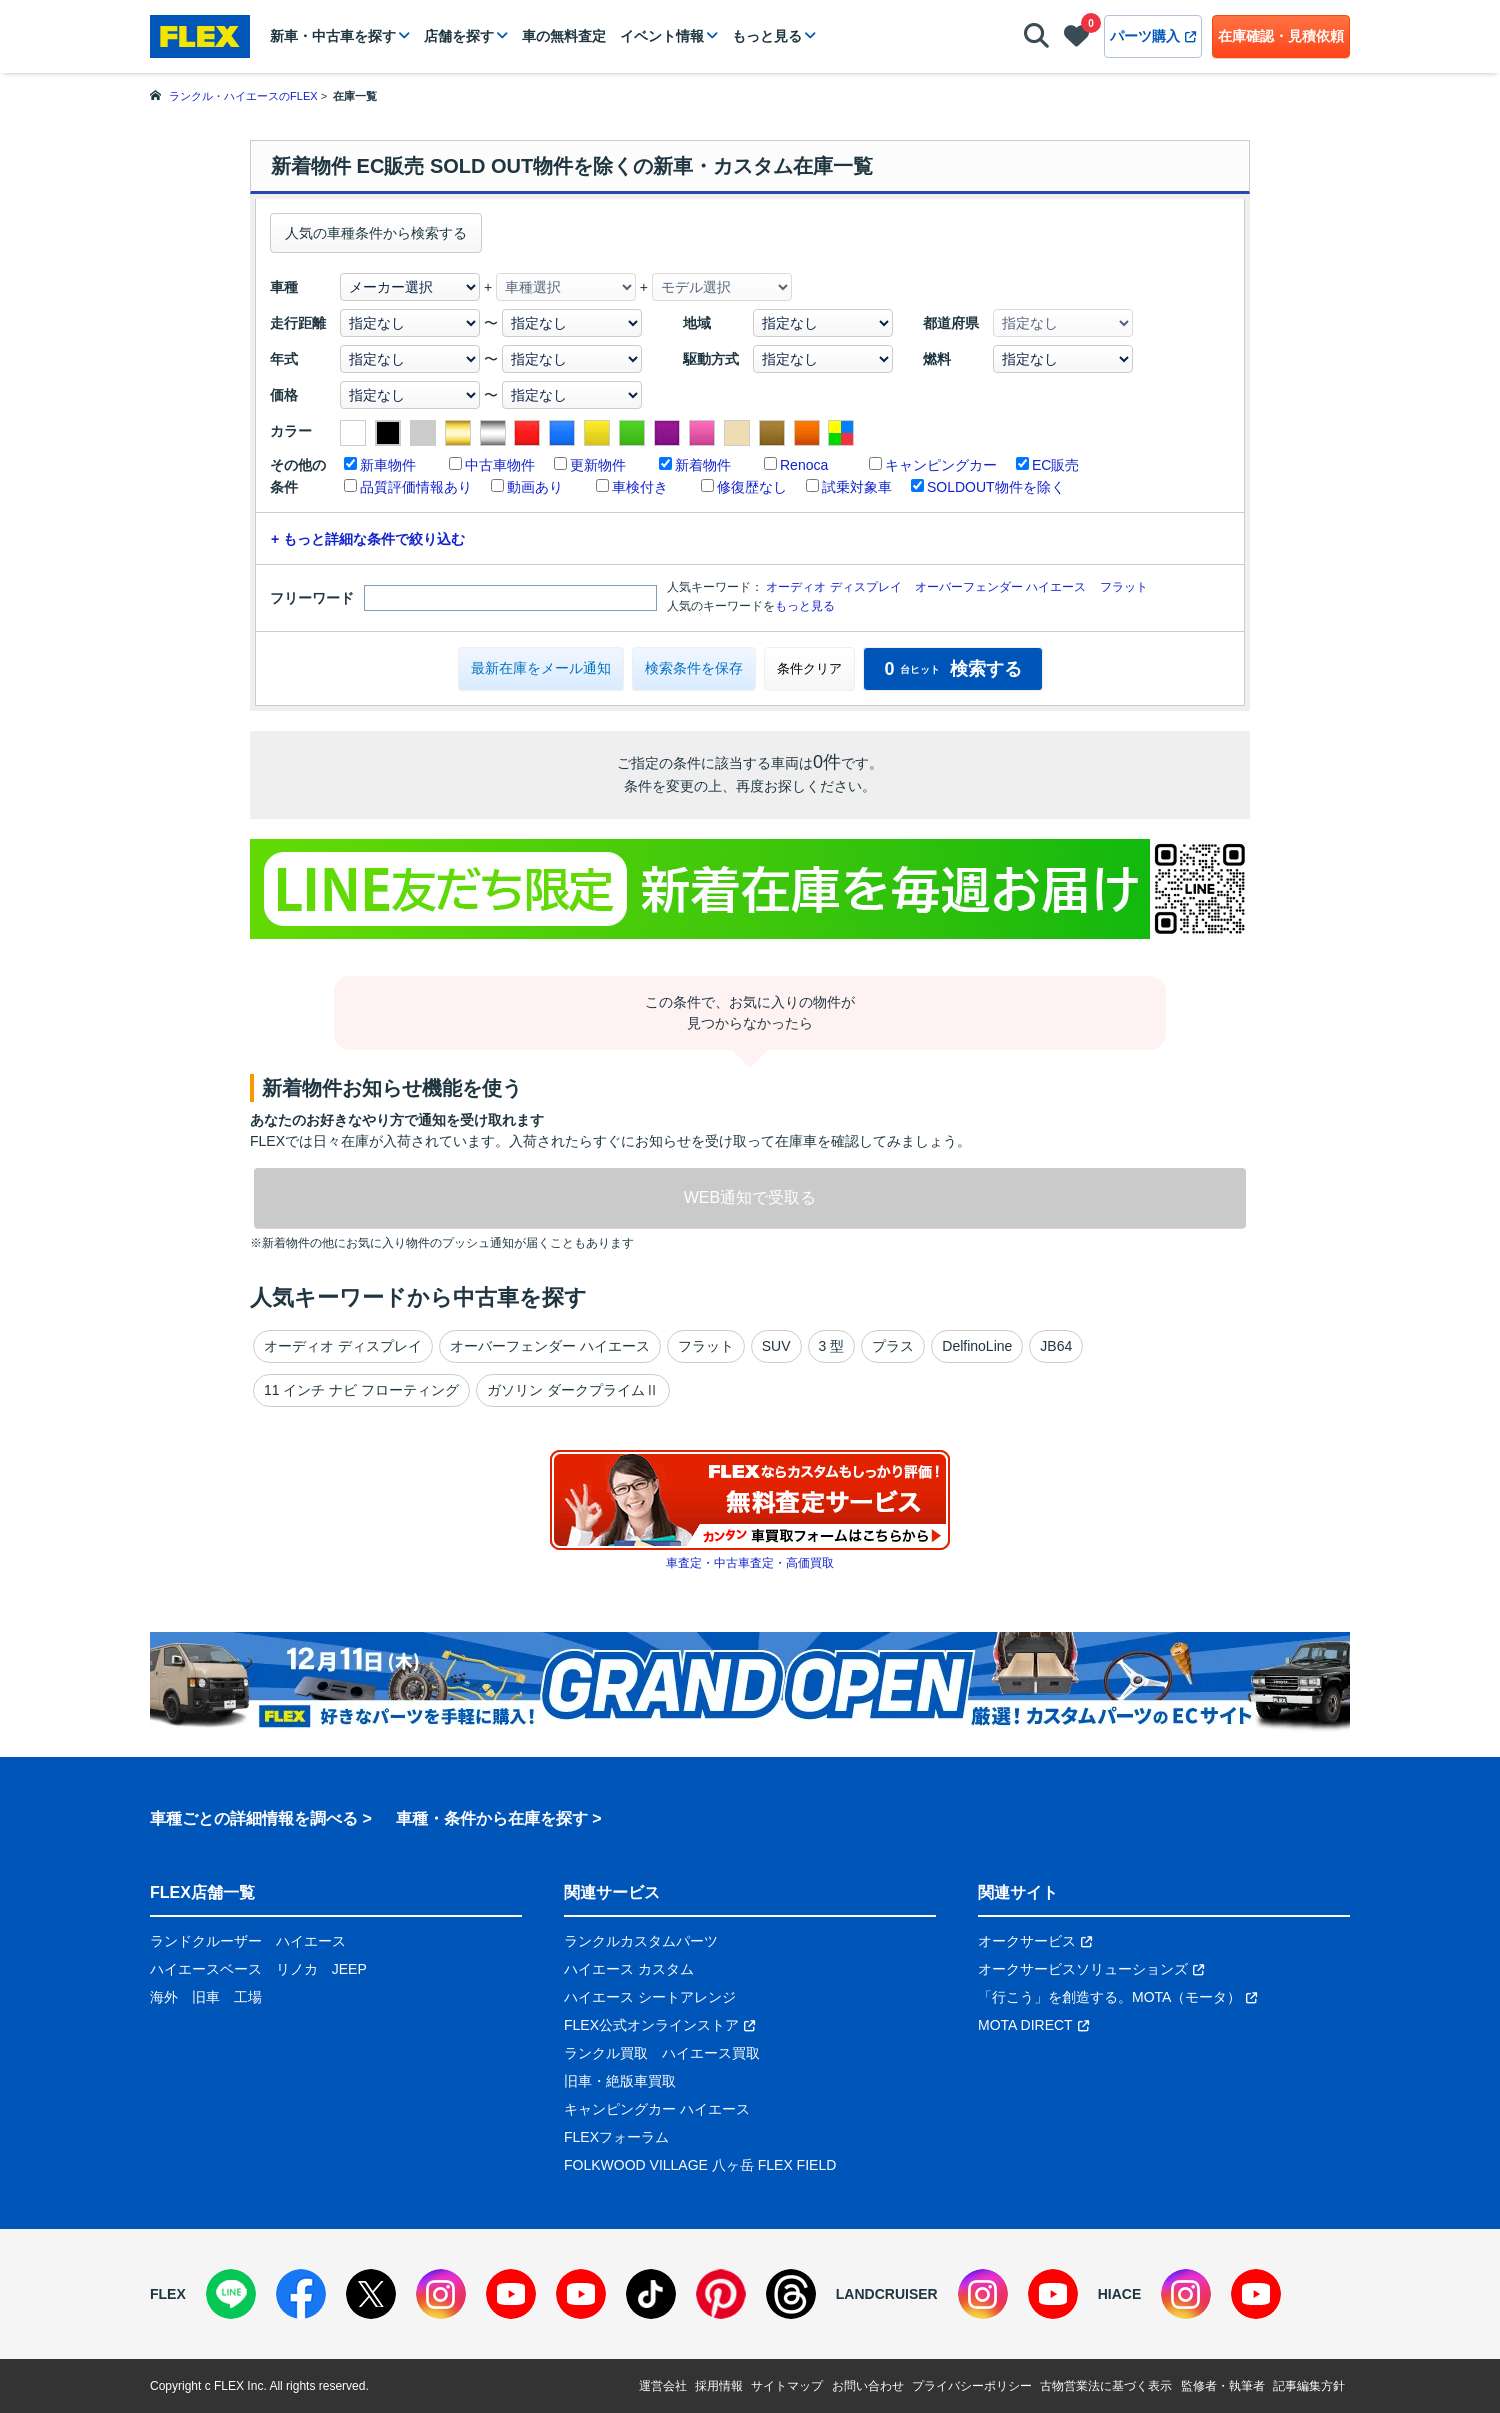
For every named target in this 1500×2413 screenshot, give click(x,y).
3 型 (832, 1346)
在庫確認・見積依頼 (1281, 36)
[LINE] (231, 2294)
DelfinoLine (977, 1346)
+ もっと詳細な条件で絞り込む (368, 539)
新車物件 (388, 465)
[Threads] (791, 2294)
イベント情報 (662, 36)
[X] (371, 2294)
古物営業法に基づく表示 (1106, 2386)
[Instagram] (441, 2294)
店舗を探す (459, 36)
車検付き (640, 487)
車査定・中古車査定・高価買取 (750, 1563)
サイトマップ (787, 2386)
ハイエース (311, 1941)
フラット (1124, 587)
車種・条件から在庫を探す (492, 1818)
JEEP (349, 1969)
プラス (893, 1346)
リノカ (297, 1969)
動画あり (535, 487)
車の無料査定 (564, 36)
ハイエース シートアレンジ (650, 1997)
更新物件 (598, 465)
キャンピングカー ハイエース (657, 2109)
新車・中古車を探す (333, 36)
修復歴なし (752, 487)
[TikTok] (651, 2294)
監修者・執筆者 (1223, 2386)
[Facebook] (301, 2294)
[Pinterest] (721, 2294)
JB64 (1056, 1346)
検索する (952, 669)
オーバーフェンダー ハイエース (1000, 587)
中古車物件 (500, 465)
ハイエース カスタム (629, 1969)
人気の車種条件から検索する (376, 233)
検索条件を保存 (694, 668)
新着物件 (703, 465)
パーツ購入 (1153, 36)
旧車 (206, 1997)
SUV (776, 1346)
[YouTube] (511, 2294)
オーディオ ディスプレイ (833, 587)
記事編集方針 (1309, 2386)
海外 (164, 1997)
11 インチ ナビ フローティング (361, 1390)
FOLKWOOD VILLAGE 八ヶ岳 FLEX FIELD (700, 2165)
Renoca (804, 465)
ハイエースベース (206, 1969)
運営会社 (663, 2386)
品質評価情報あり (416, 487)
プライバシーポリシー (972, 2386)
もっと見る (767, 36)
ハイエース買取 (711, 2053)
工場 (248, 1997)
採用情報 (719, 2386)
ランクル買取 (606, 2053)
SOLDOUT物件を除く (996, 487)
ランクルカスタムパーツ (641, 1941)
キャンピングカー (941, 465)
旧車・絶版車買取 (620, 2081)
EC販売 (1055, 465)
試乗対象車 (857, 487)
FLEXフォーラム (616, 2137)
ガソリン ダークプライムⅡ (573, 1390)
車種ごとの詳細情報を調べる (254, 1818)
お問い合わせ (868, 2386)
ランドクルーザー (206, 1941)
